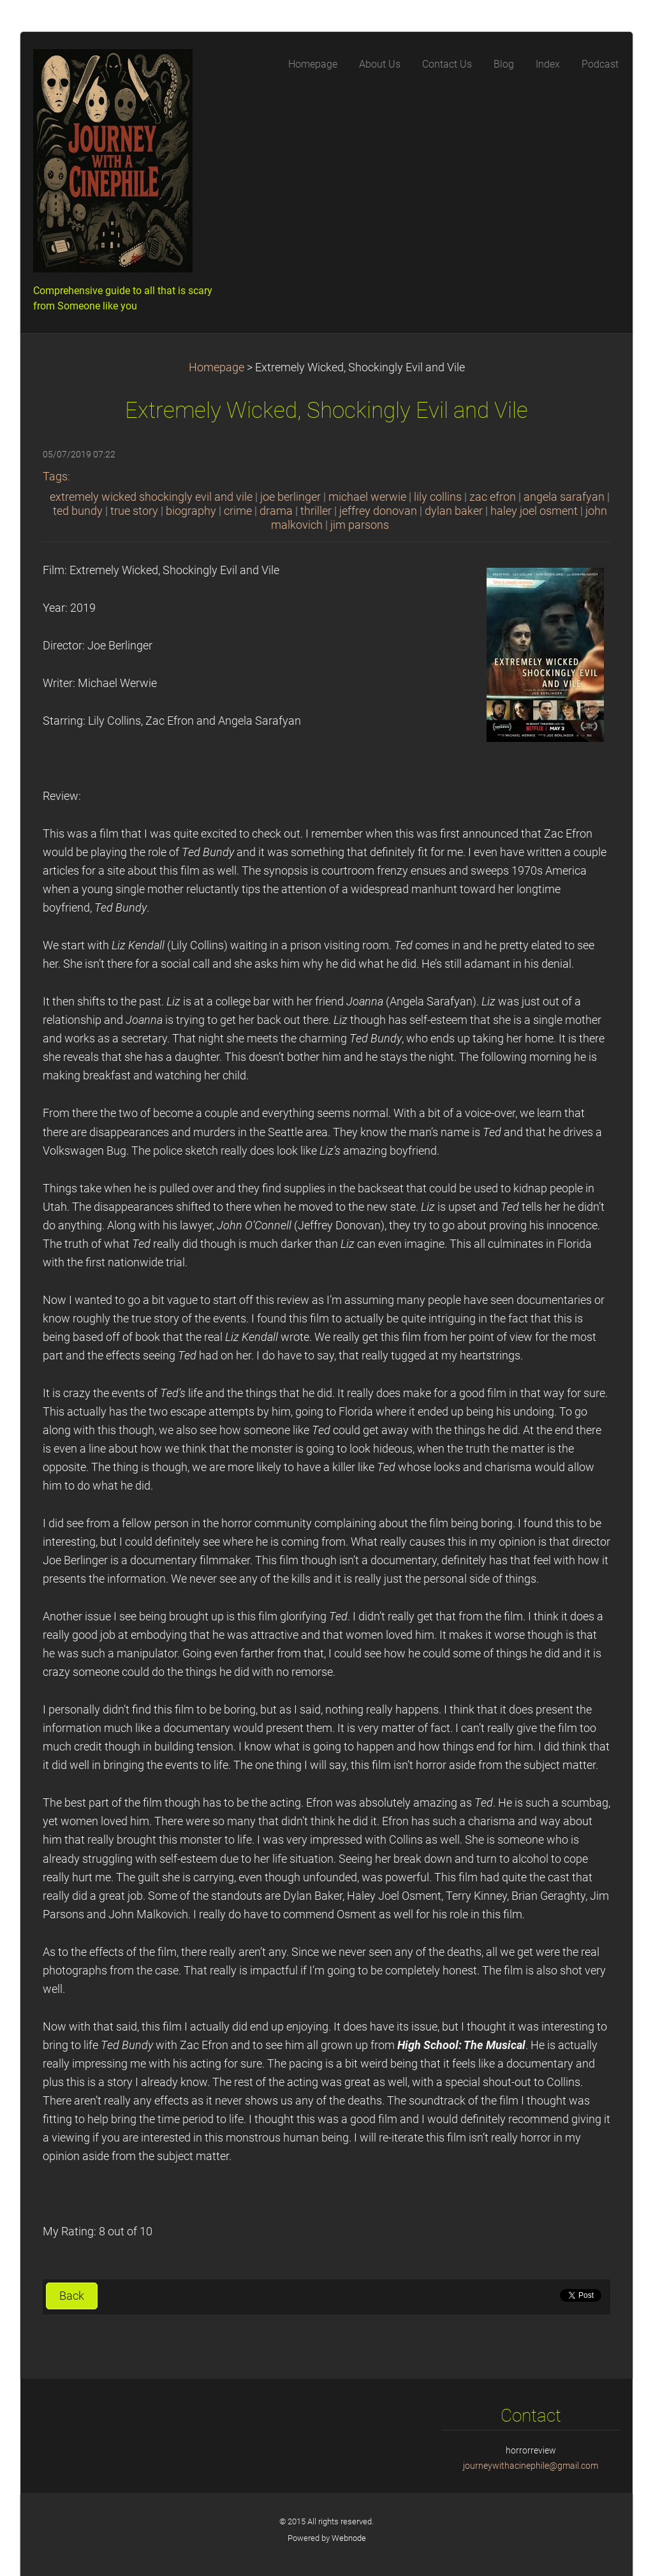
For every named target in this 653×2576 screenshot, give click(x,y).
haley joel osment (534, 511)
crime (238, 511)
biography (191, 511)
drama (276, 511)
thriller (316, 511)
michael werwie (367, 497)
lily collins (438, 497)
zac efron (492, 497)
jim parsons (359, 525)
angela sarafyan (564, 497)
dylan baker (454, 511)
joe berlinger (290, 497)
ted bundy (78, 511)
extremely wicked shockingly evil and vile (151, 497)
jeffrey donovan (378, 511)
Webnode (349, 2538)
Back (71, 2296)
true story (134, 511)
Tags (55, 476)
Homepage (216, 367)
